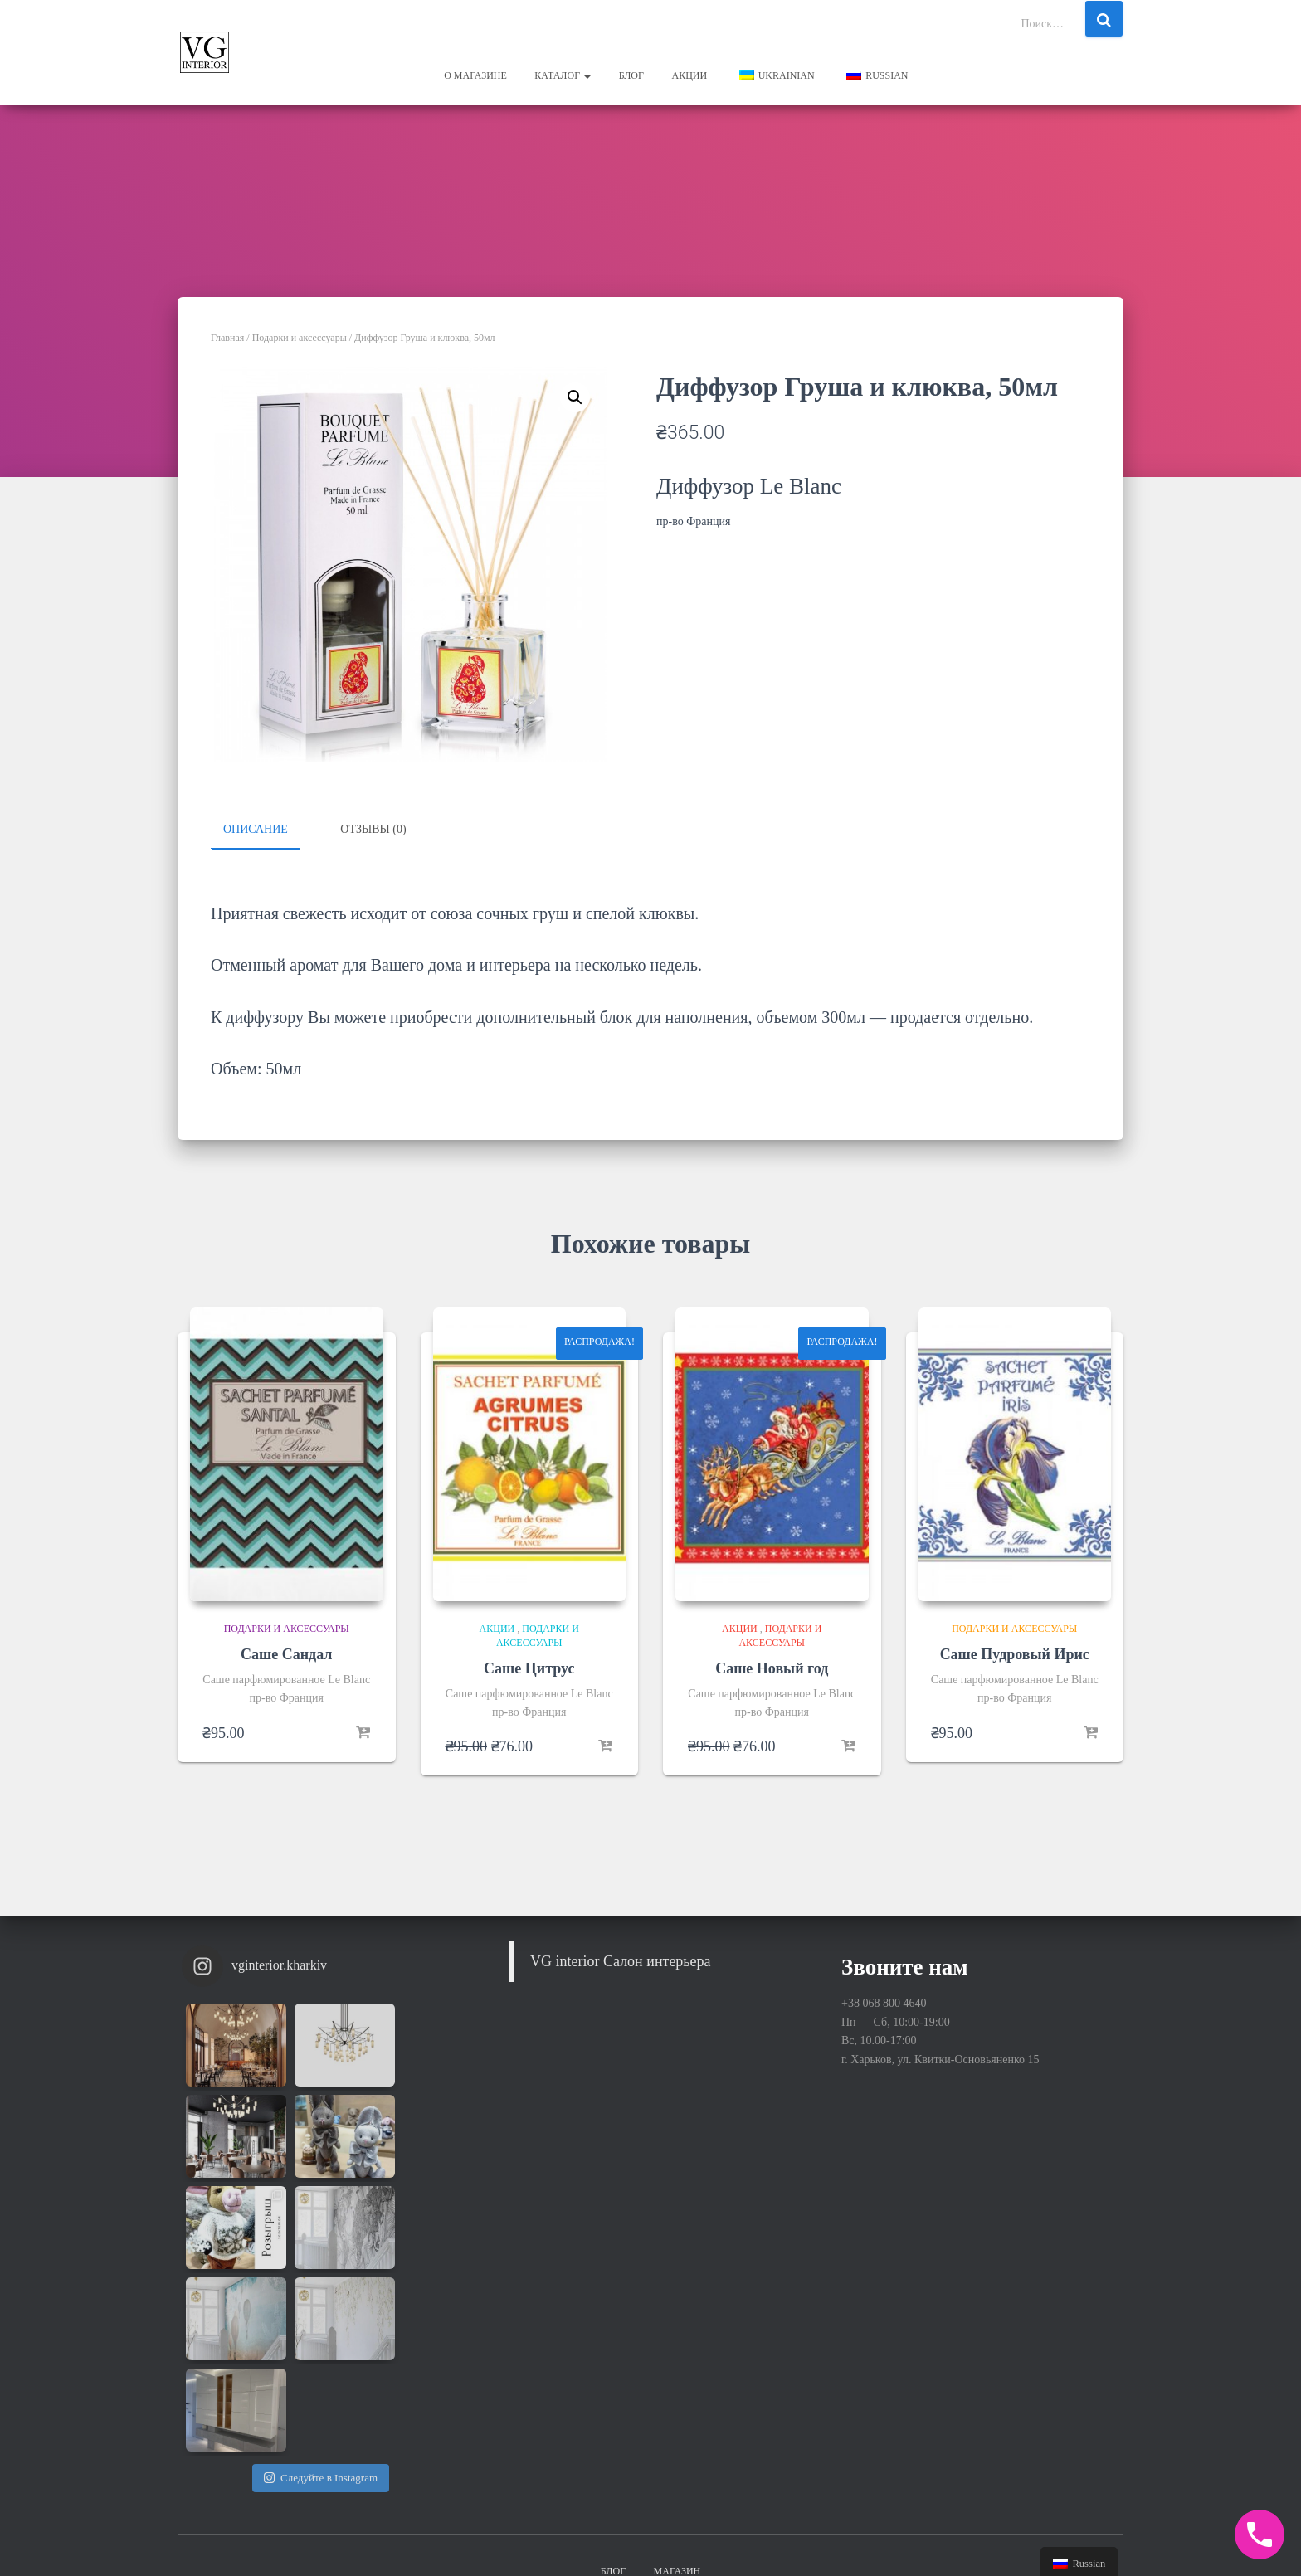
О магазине (475, 75)
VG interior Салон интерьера (620, 1960)
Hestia (990, 2539)
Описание (255, 829)
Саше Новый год (771, 1666)
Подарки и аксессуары (299, 337)
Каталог (562, 75)
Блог (631, 75)
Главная (227, 337)
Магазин (677, 2419)
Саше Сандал (286, 1653)
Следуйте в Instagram (321, 2294)
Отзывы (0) (373, 829)
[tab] (268, 830)
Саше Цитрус (529, 1666)
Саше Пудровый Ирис (1014, 1653)
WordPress (1098, 2539)
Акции (689, 75)
